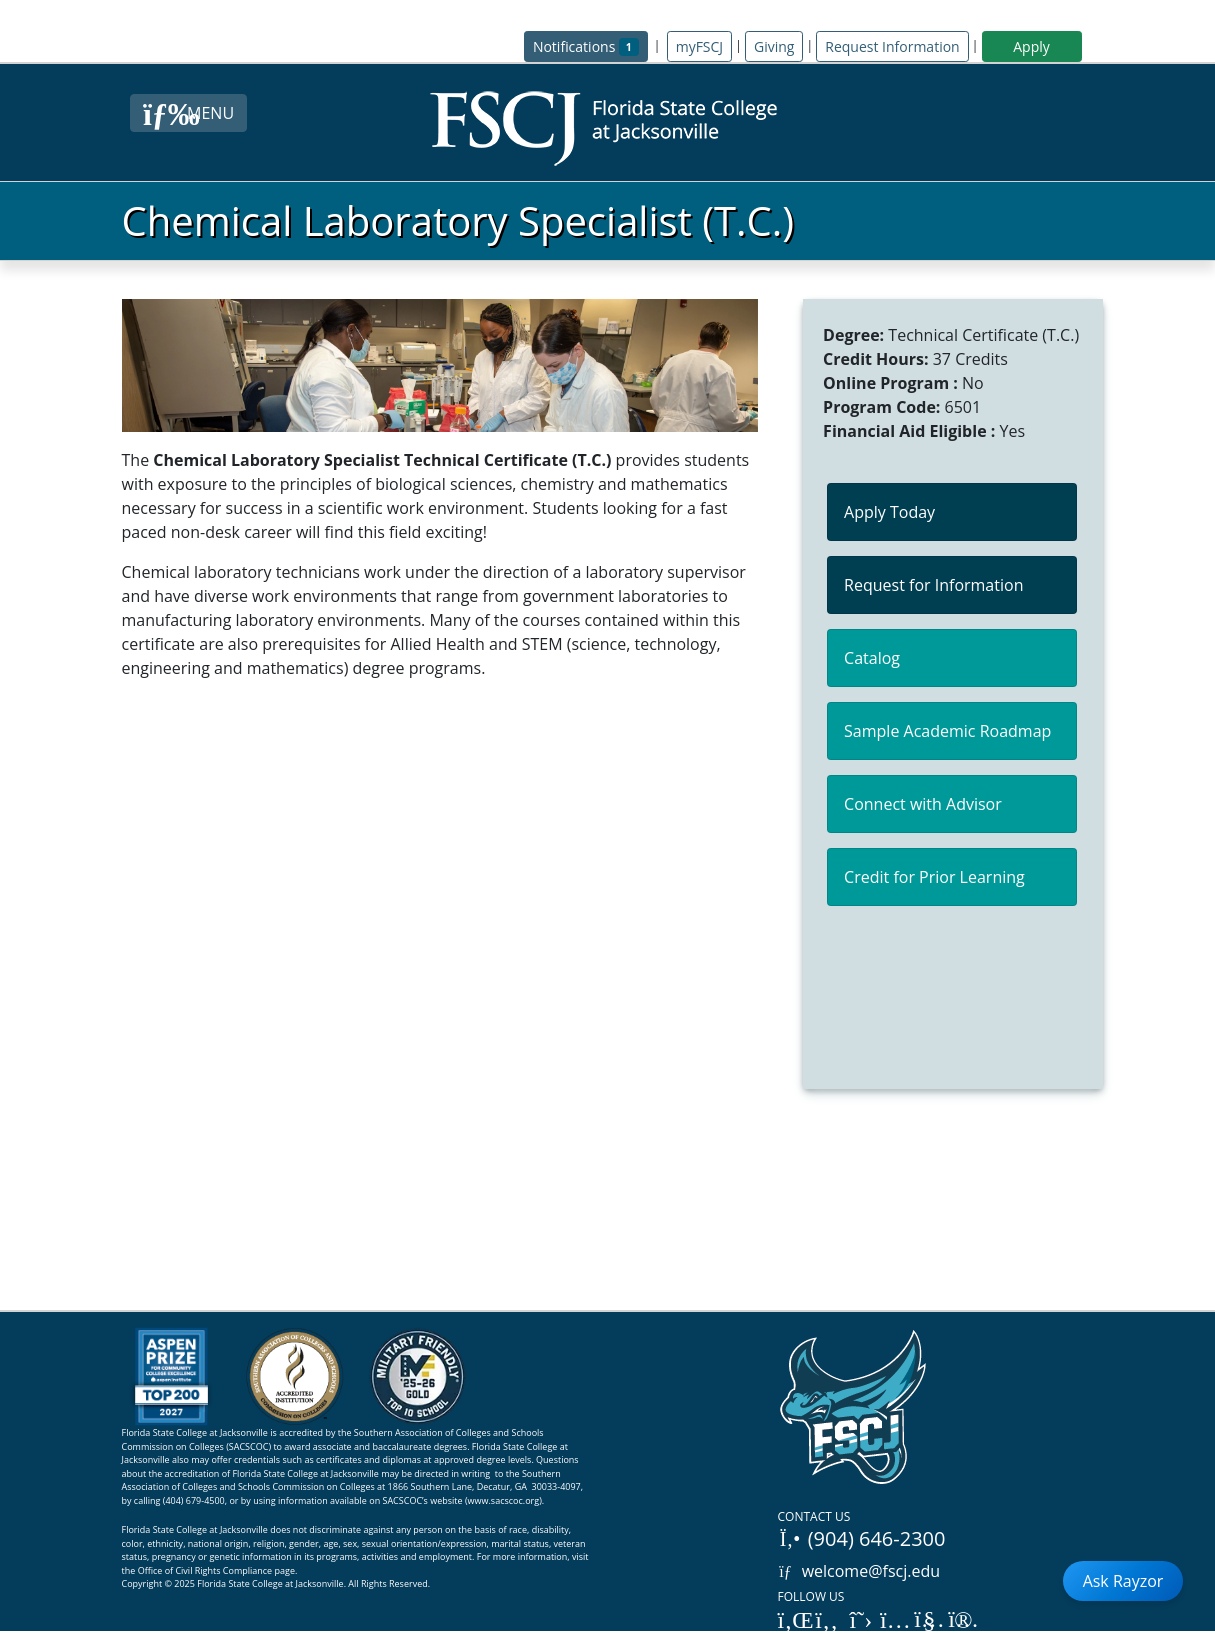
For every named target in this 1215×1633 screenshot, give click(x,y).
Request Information (892, 46)
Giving (774, 46)
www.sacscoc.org (504, 1500)
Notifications (590, 45)
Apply (1031, 46)
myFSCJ (699, 46)
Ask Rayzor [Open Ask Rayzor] (1123, 1581)
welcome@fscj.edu (859, 1571)
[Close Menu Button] (188, 113)
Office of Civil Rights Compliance (205, 1570)
